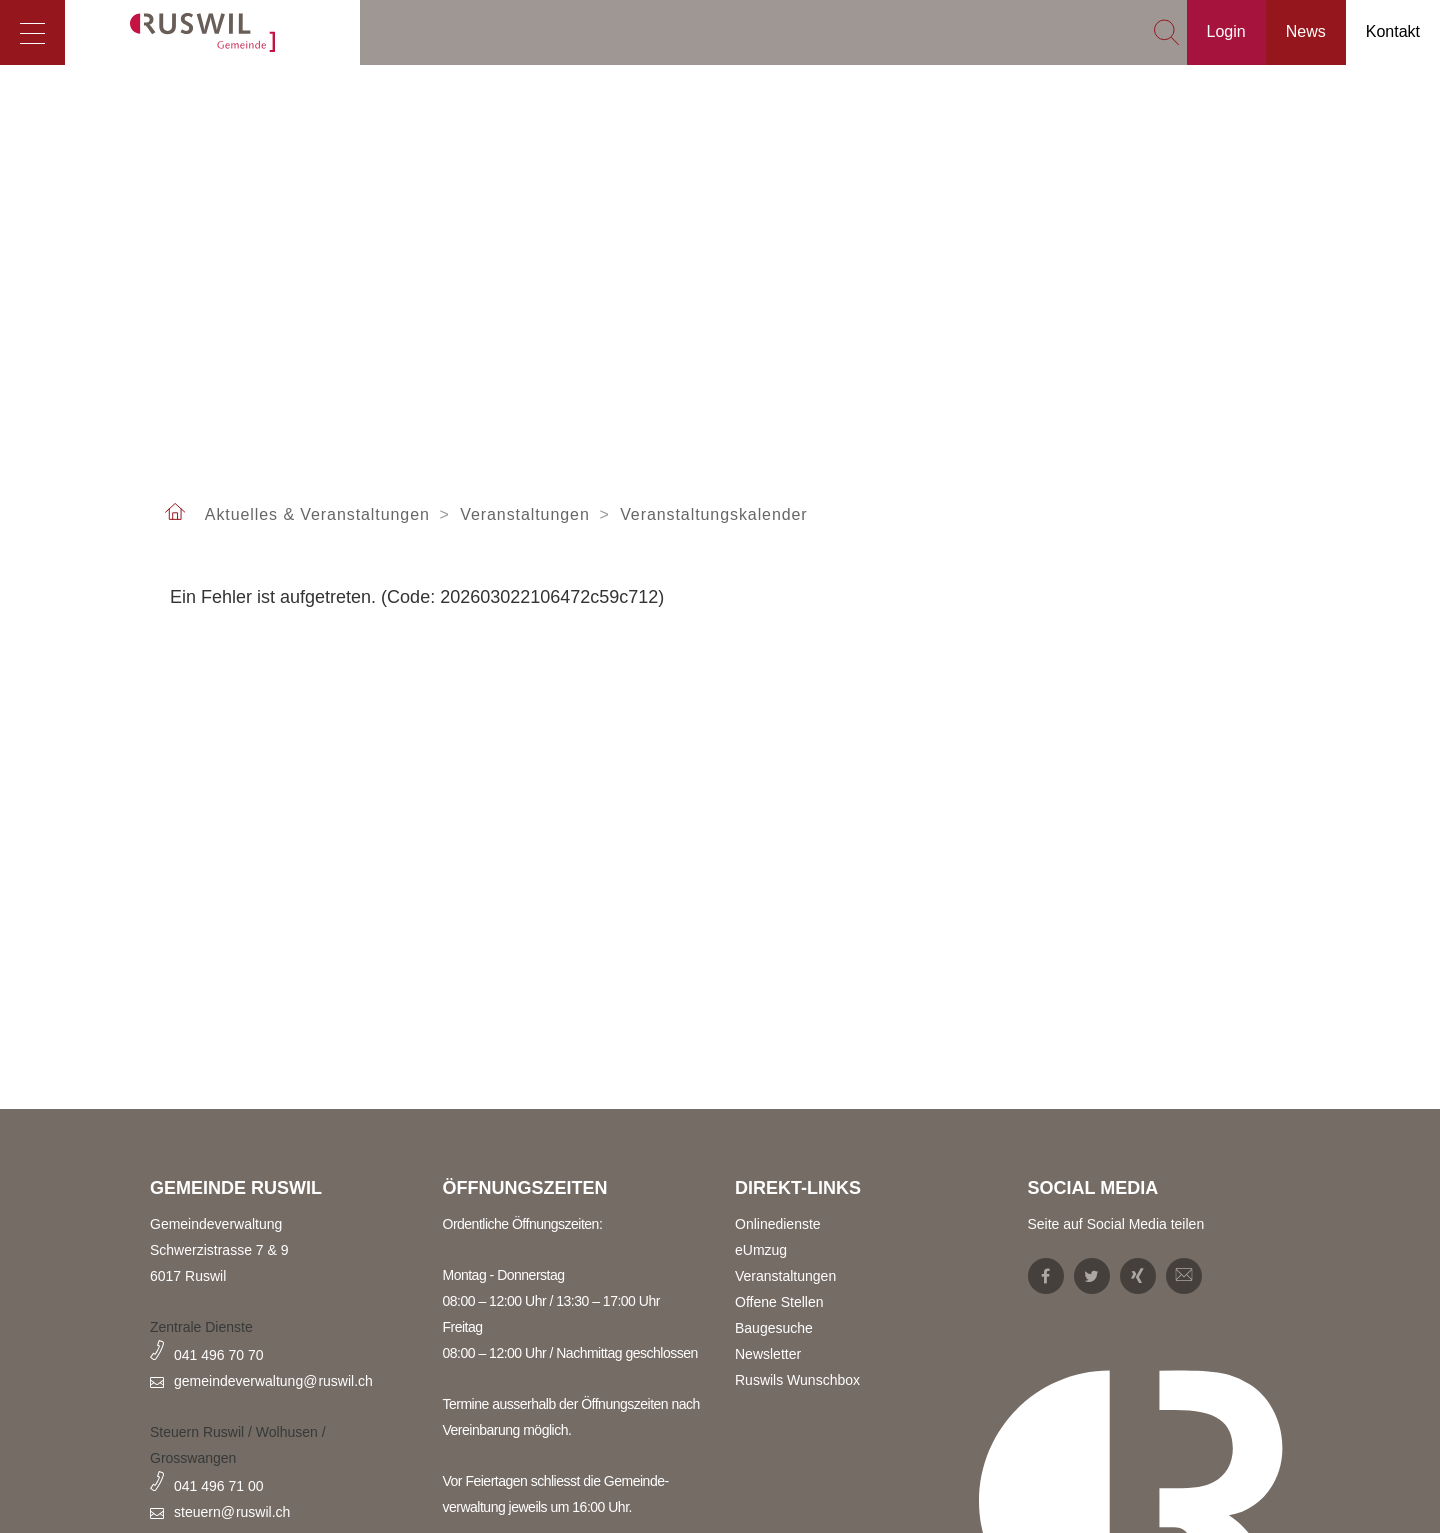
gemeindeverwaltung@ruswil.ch (273, 1381)
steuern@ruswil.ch (232, 1512)
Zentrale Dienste (201, 1327)
